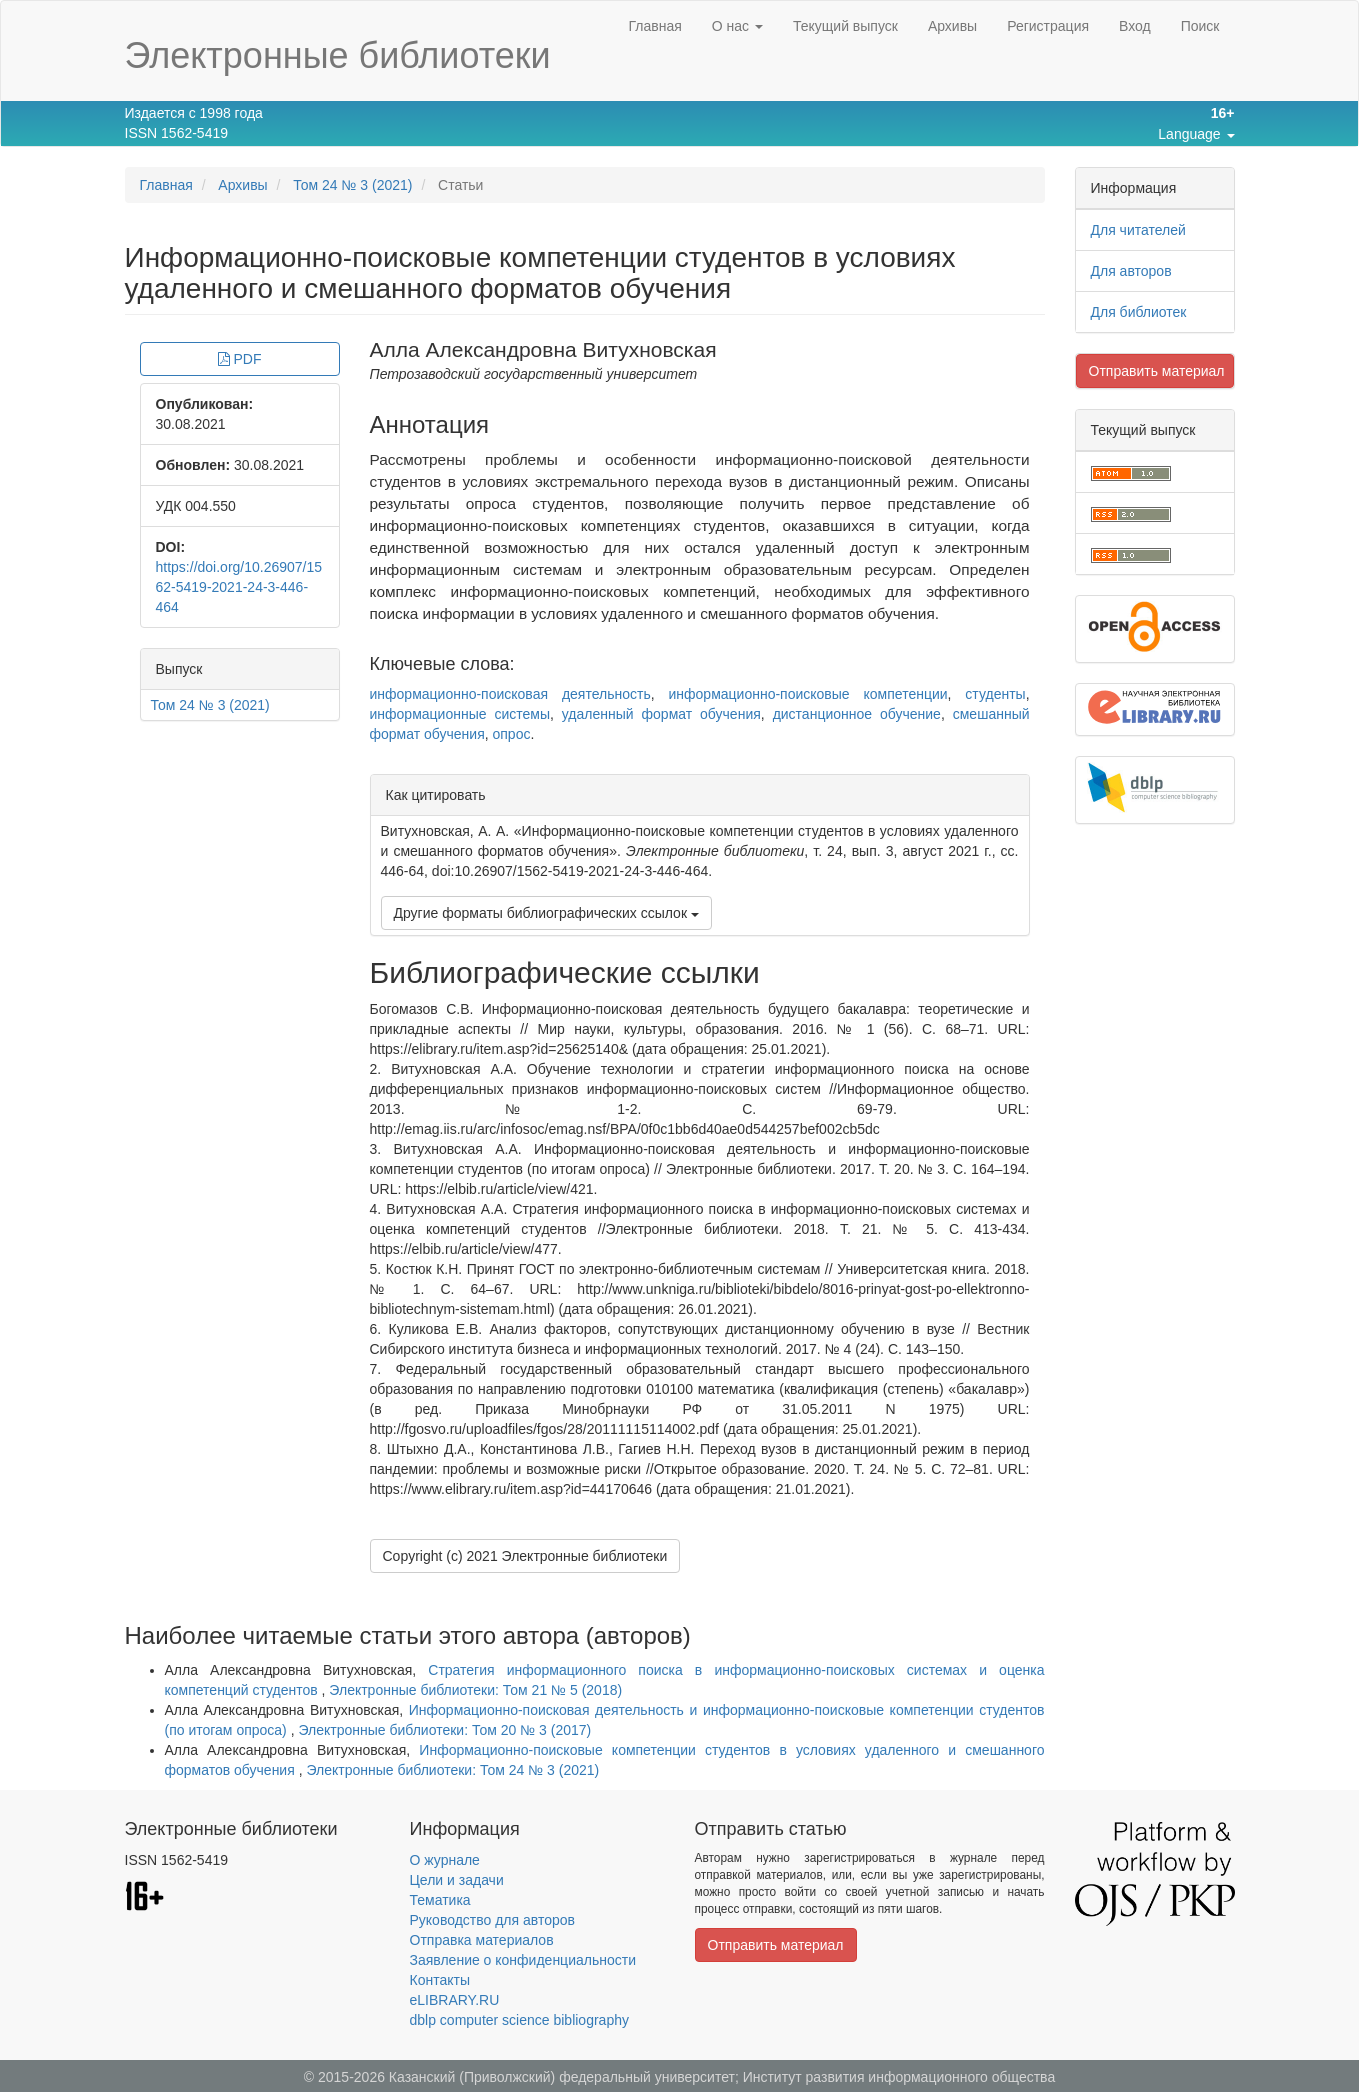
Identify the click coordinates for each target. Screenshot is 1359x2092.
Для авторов (1131, 271)
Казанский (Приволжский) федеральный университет (562, 2077)
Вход (1135, 26)
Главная (654, 26)
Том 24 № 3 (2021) (352, 185)
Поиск (1200, 26)
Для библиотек (1139, 312)
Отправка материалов (482, 1940)
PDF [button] (240, 359)
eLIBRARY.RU (455, 2000)
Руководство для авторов (492, 1920)
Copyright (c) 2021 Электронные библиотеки (525, 1556)
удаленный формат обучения (661, 714)
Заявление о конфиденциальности (523, 1960)
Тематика (440, 1900)
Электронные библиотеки (338, 55)
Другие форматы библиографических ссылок (546, 913)
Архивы (952, 26)
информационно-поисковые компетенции (808, 694)
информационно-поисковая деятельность (510, 694)
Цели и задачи (457, 1880)
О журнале (445, 1860)
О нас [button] (737, 26)
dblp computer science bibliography (519, 2020)
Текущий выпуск (845, 26)
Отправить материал (1157, 371)
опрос (512, 734)
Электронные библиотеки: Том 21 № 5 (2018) (475, 1690)
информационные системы (460, 714)
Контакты (440, 1980)
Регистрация (1048, 26)
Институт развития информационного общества (899, 2077)
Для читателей (1138, 230)
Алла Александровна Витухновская (543, 349)
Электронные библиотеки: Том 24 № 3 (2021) (452, 1770)
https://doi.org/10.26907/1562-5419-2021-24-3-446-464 (239, 587)
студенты (995, 694)
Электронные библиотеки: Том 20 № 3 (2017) (444, 1730)
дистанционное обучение (857, 714)
